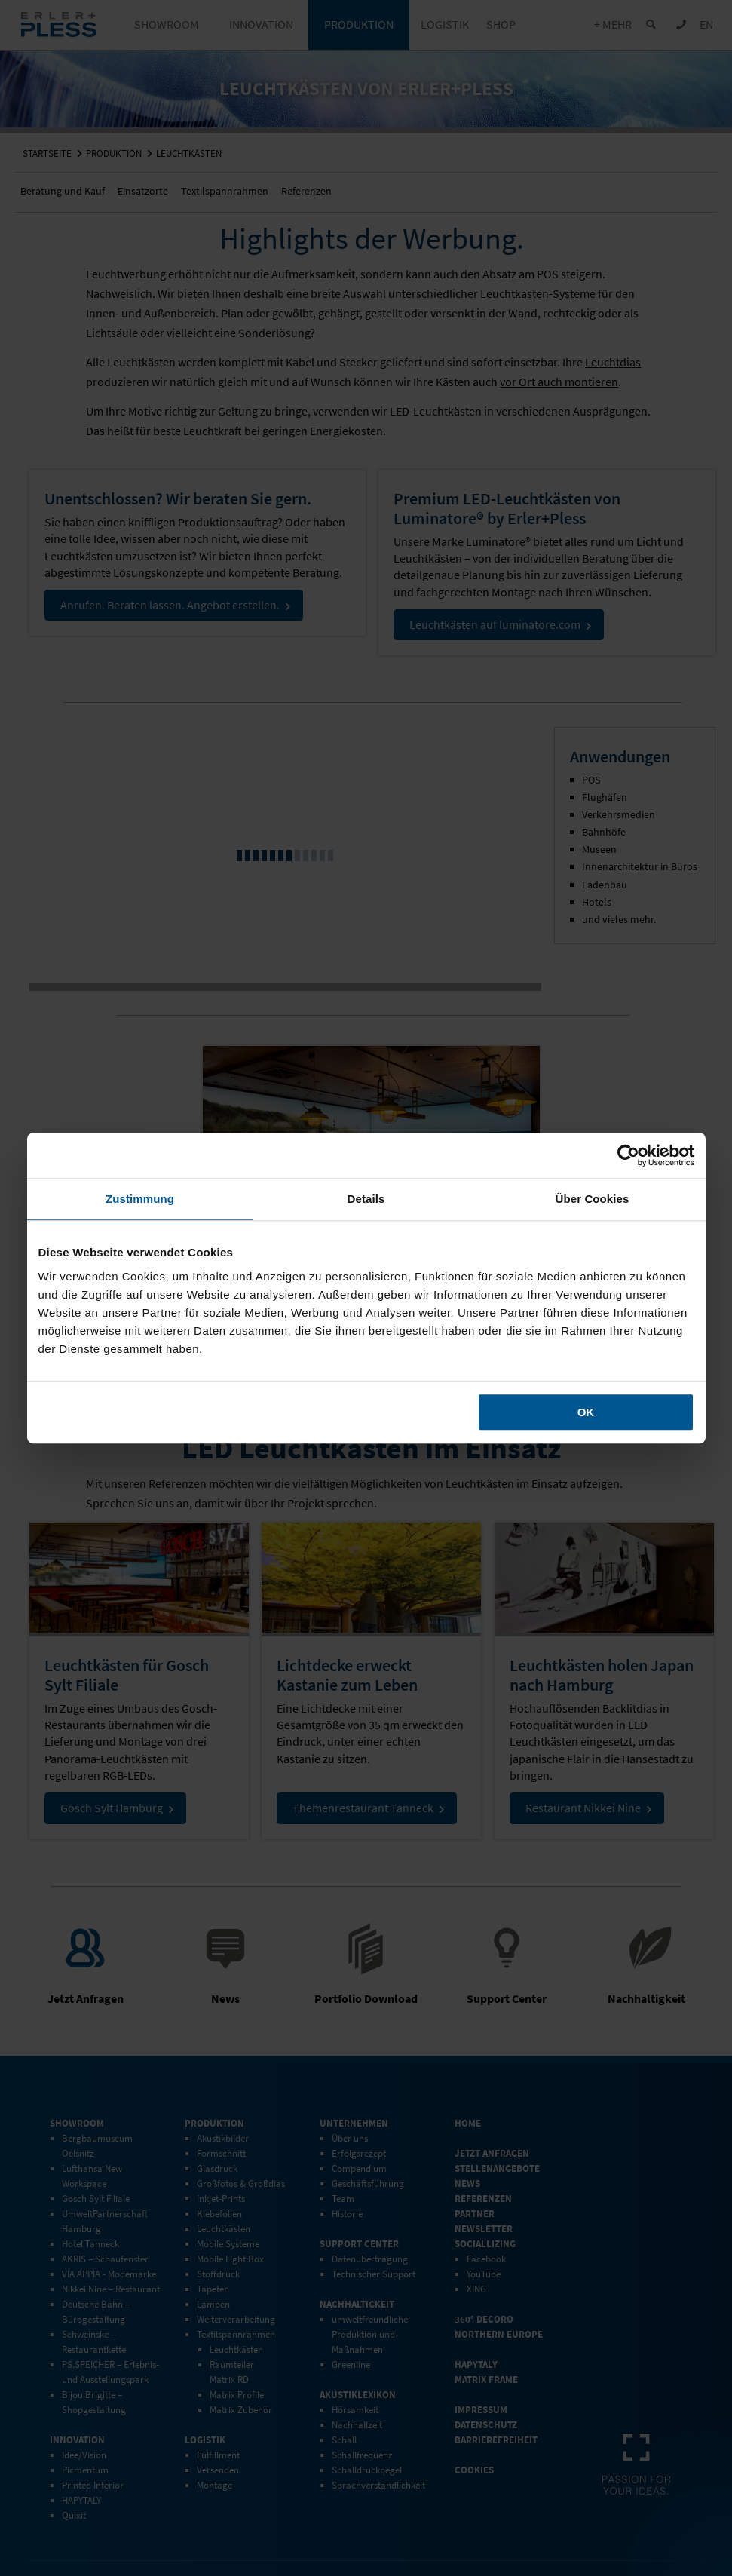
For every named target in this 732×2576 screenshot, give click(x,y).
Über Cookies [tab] (592, 1198)
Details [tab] (366, 1198)
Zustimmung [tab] (140, 1198)
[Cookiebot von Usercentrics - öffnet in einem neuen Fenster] (628, 1155)
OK (586, 1412)
